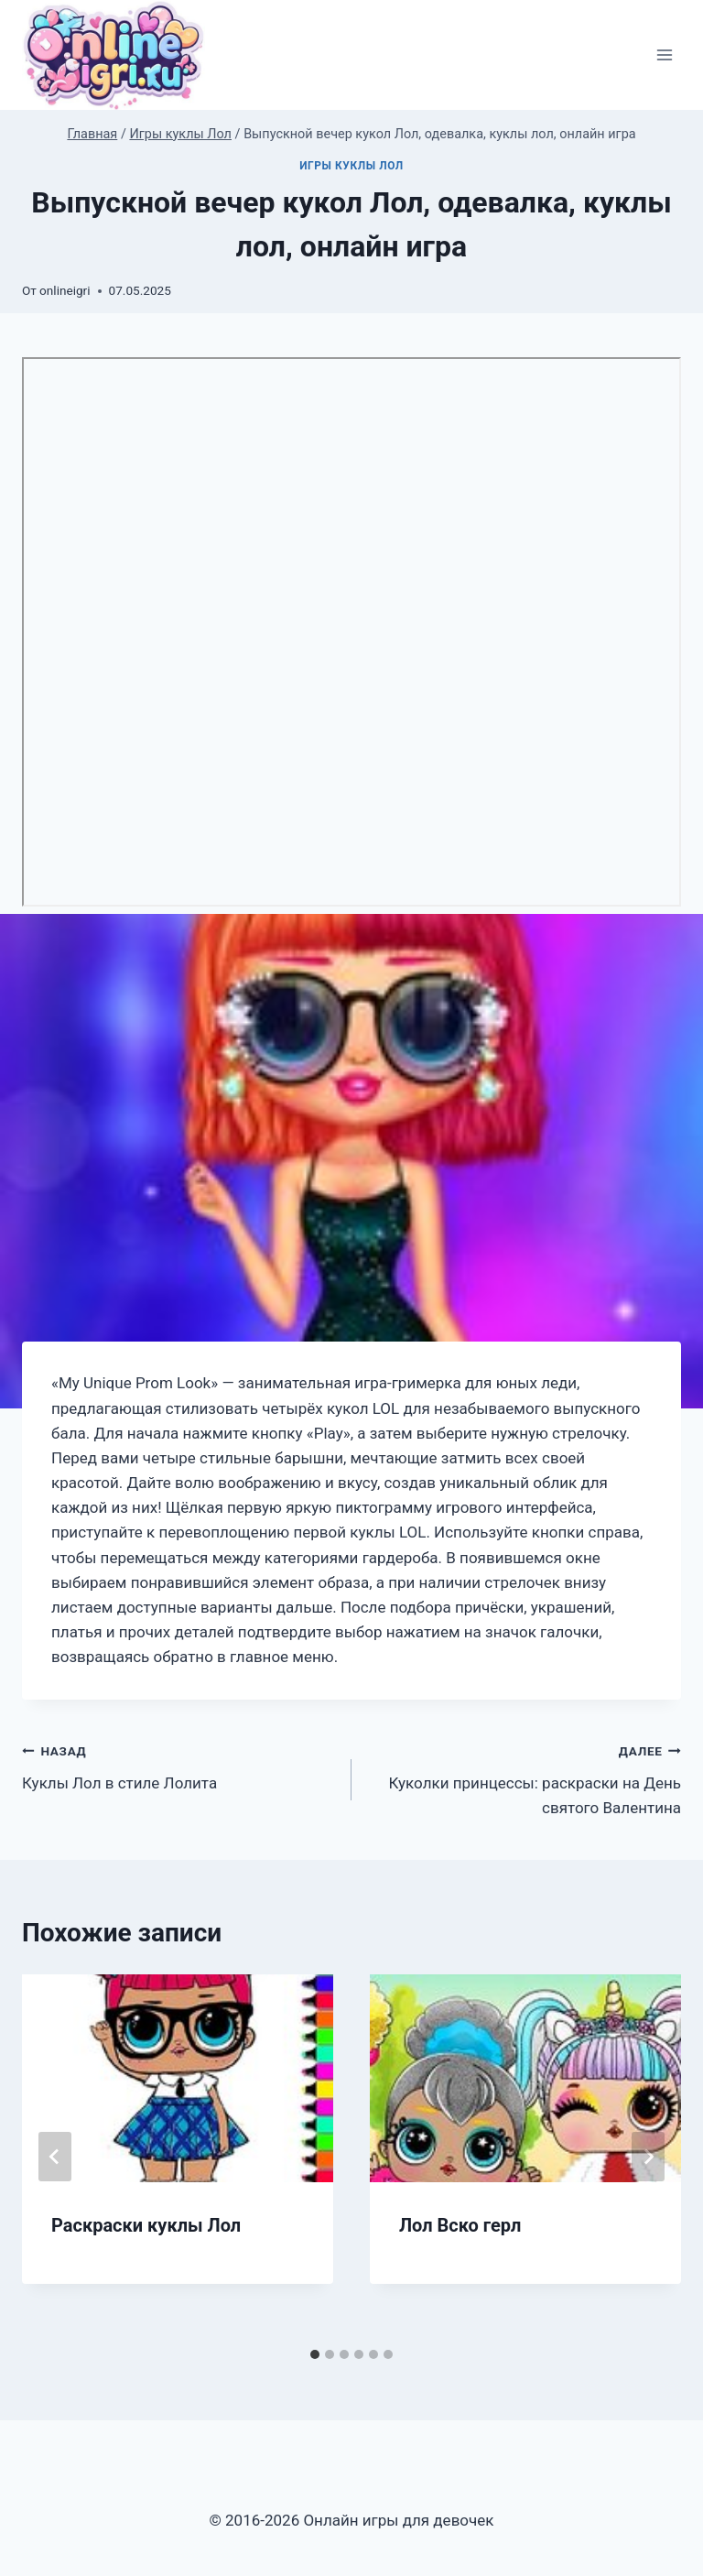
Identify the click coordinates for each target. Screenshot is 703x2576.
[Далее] (648, 2156)
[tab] (314, 2354)
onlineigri (64, 290)
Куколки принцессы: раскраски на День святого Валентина (524, 1777)
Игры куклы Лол (351, 165)
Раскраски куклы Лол (146, 2225)
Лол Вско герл (460, 2225)
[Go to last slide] (54, 2156)
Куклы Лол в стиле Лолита (179, 1765)
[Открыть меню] (664, 55)
